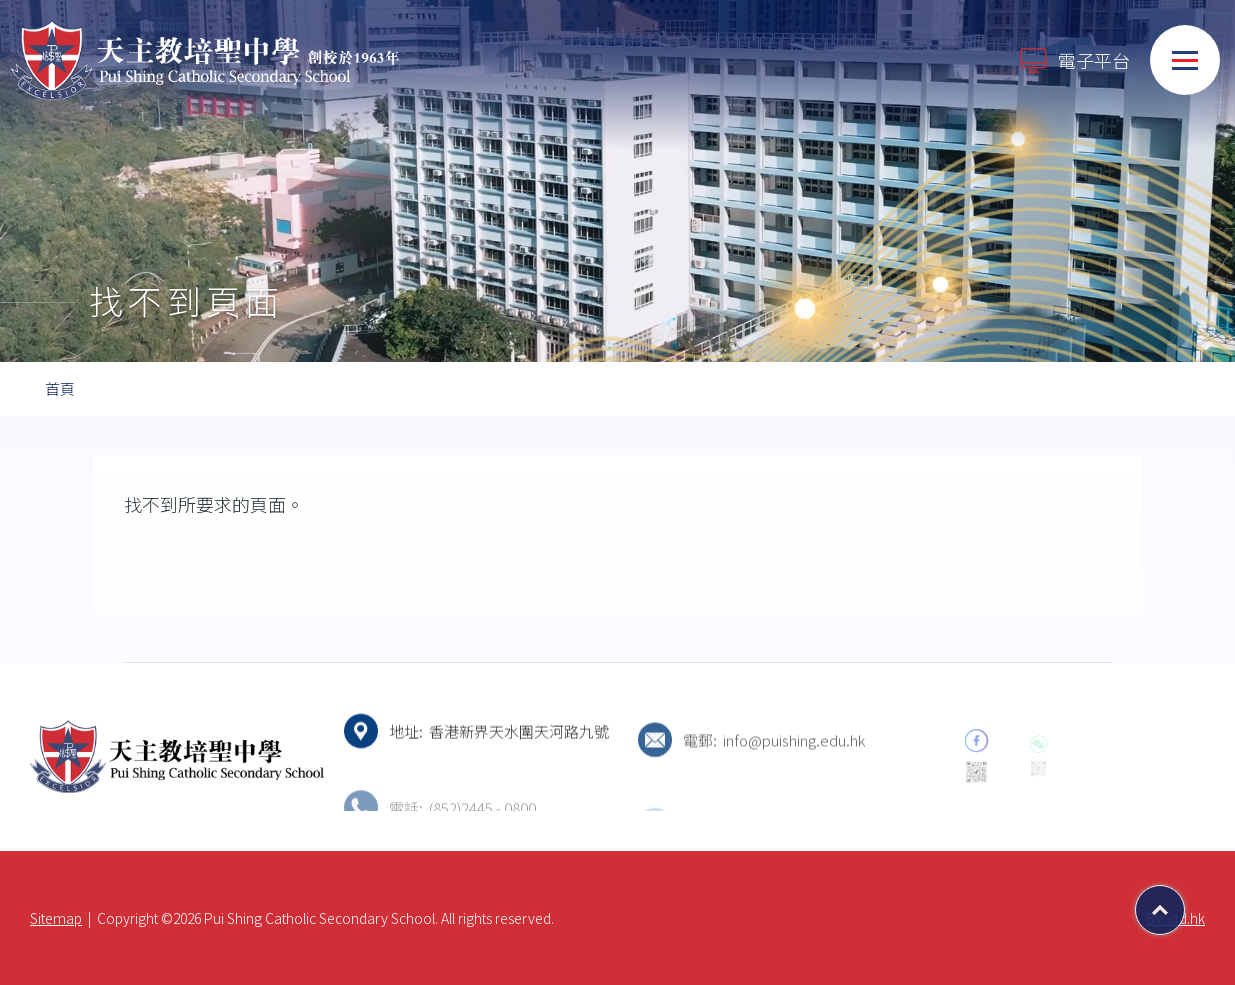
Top (1184, 903)
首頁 (60, 388)
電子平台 (1074, 60)
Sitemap (56, 918)
